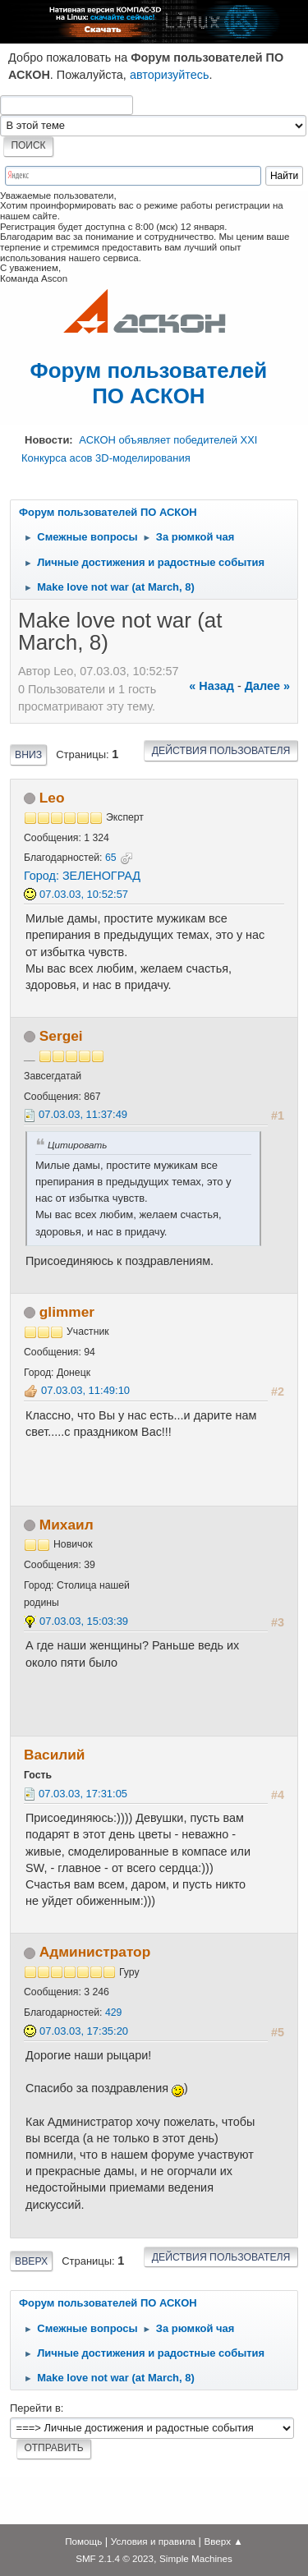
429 (113, 2012)
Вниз (28, 755)
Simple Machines (195, 2558)
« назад (211, 685)
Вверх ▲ (224, 2541)
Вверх (31, 2261)
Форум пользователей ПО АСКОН (149, 383)
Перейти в (35, 2408)
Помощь (83, 2541)
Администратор (94, 1952)
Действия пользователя (221, 751)
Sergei (61, 1036)
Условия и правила (153, 2541)
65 (111, 857)
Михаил (66, 1524)
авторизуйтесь (169, 74)
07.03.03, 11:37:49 (83, 1114)
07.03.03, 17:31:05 (83, 1793)
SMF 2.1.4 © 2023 (115, 2558)
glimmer (66, 1312)
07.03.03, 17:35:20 (83, 2031)
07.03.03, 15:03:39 (83, 1621)
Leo (52, 797)
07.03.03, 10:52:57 (83, 894)
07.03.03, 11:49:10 (85, 1390)
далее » (267, 685)
